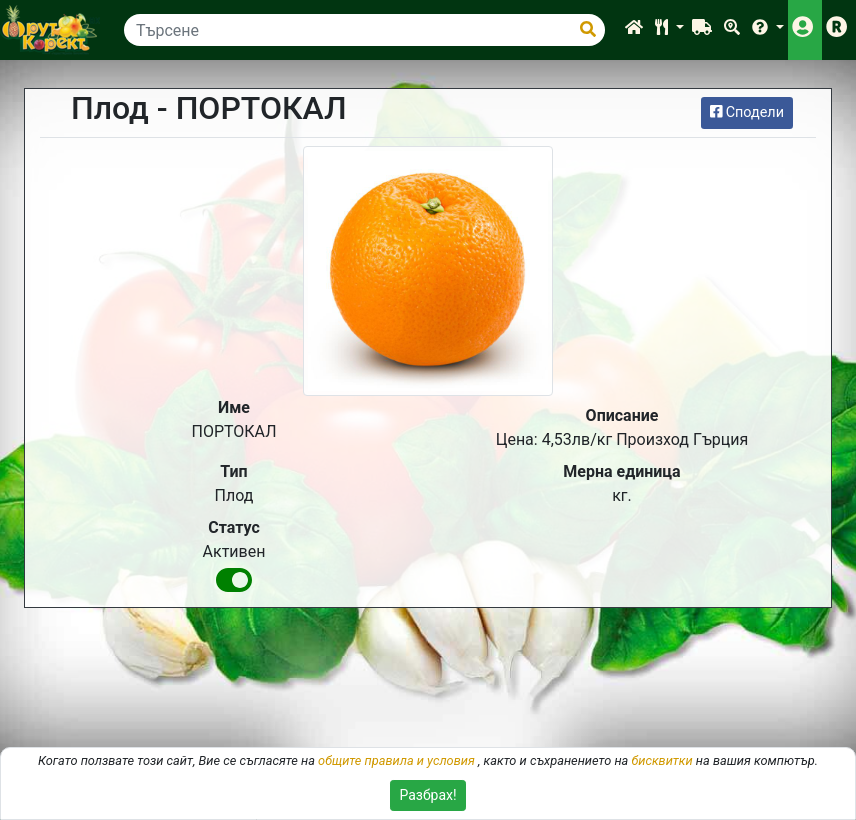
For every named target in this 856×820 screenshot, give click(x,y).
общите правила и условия (396, 760)
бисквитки (661, 760)
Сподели (747, 112)
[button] (669, 30)
